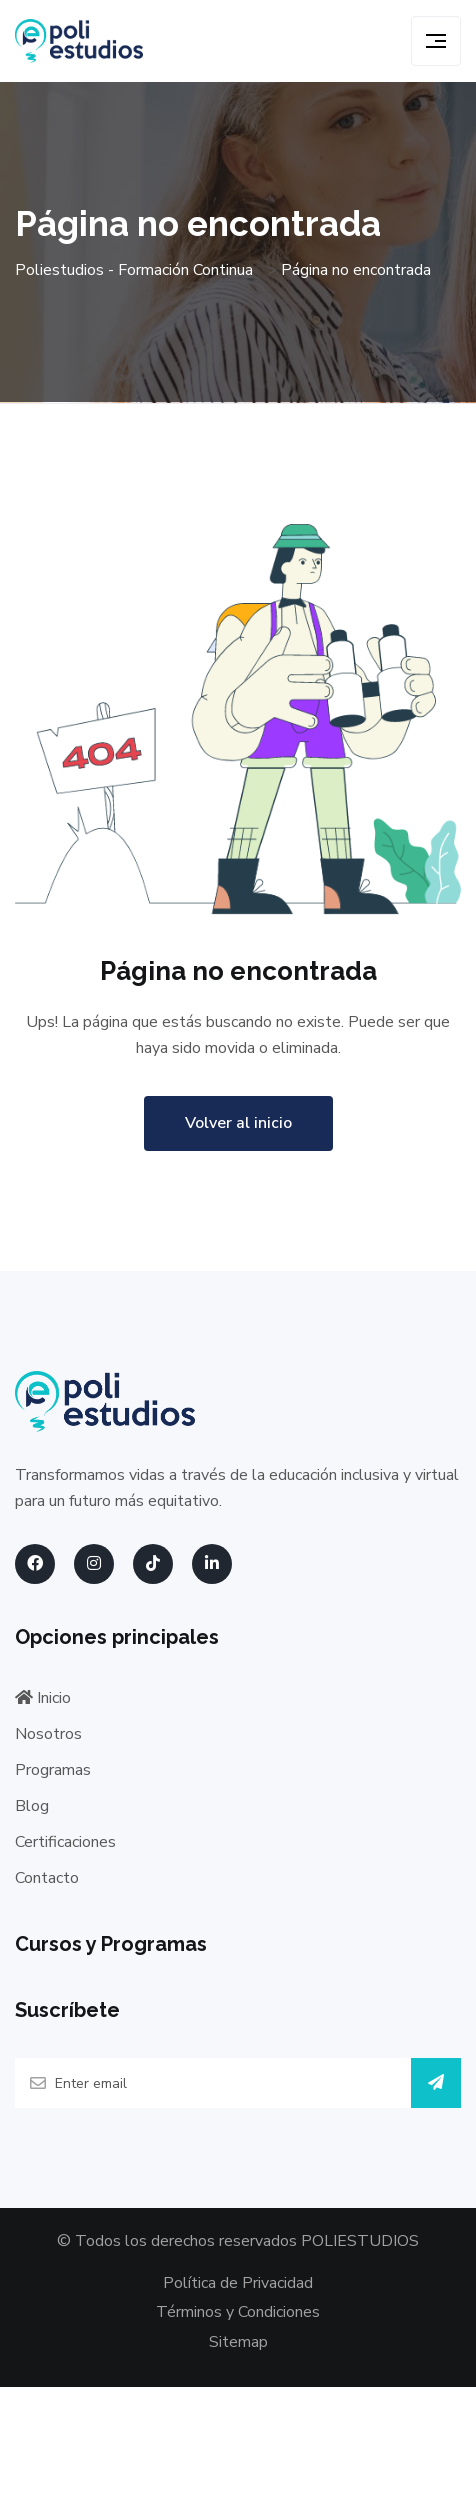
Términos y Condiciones (238, 2312)
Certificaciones (65, 1842)
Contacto (47, 1878)
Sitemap (238, 2342)
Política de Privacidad (238, 2283)
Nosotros (48, 1734)
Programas (53, 1770)
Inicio (43, 1698)
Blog (32, 1806)
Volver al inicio (238, 1123)
